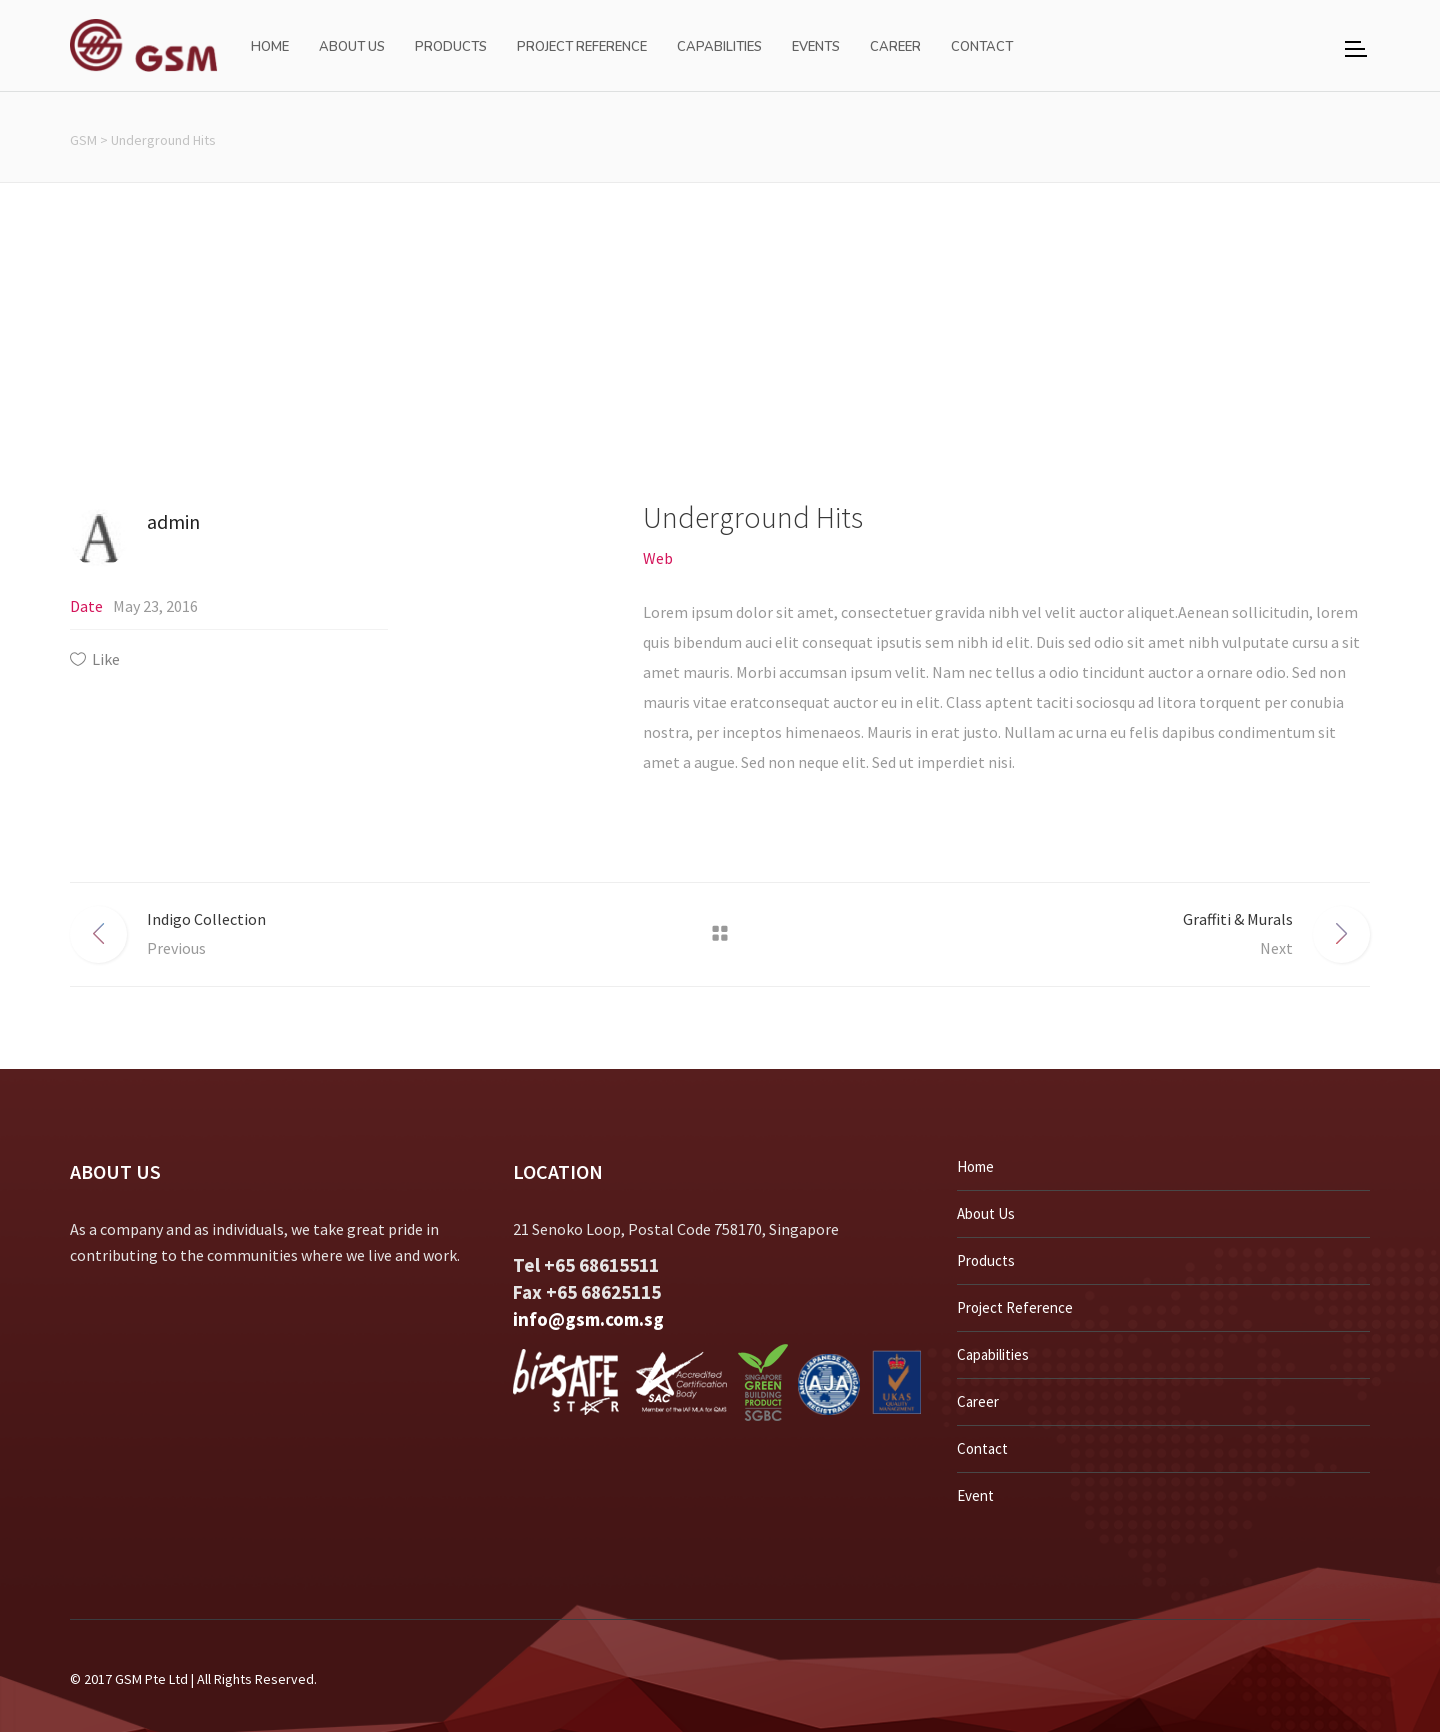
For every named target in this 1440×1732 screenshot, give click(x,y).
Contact (982, 1448)
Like (106, 659)
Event (975, 1495)
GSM (83, 140)
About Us (986, 1213)
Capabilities (993, 1354)
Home (975, 1166)
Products (986, 1260)
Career (978, 1401)
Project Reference (1015, 1307)
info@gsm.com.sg (588, 1319)
